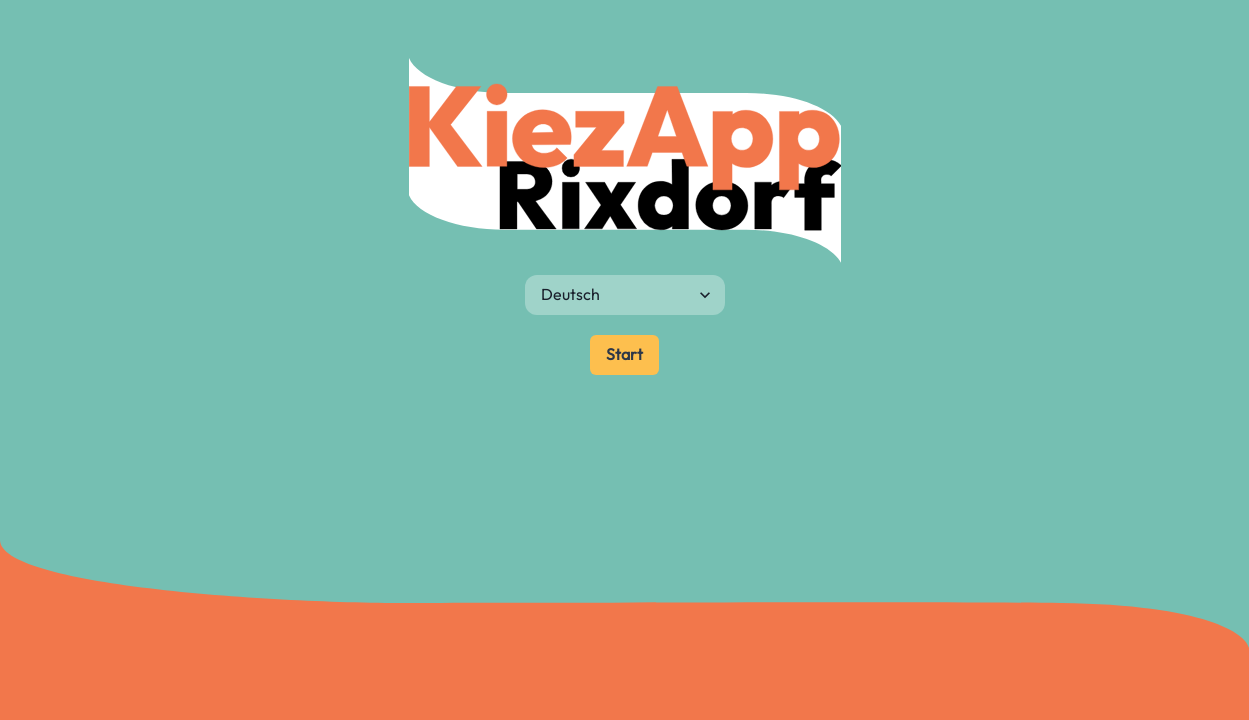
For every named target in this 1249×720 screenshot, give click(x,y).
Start (624, 354)
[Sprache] (625, 295)
